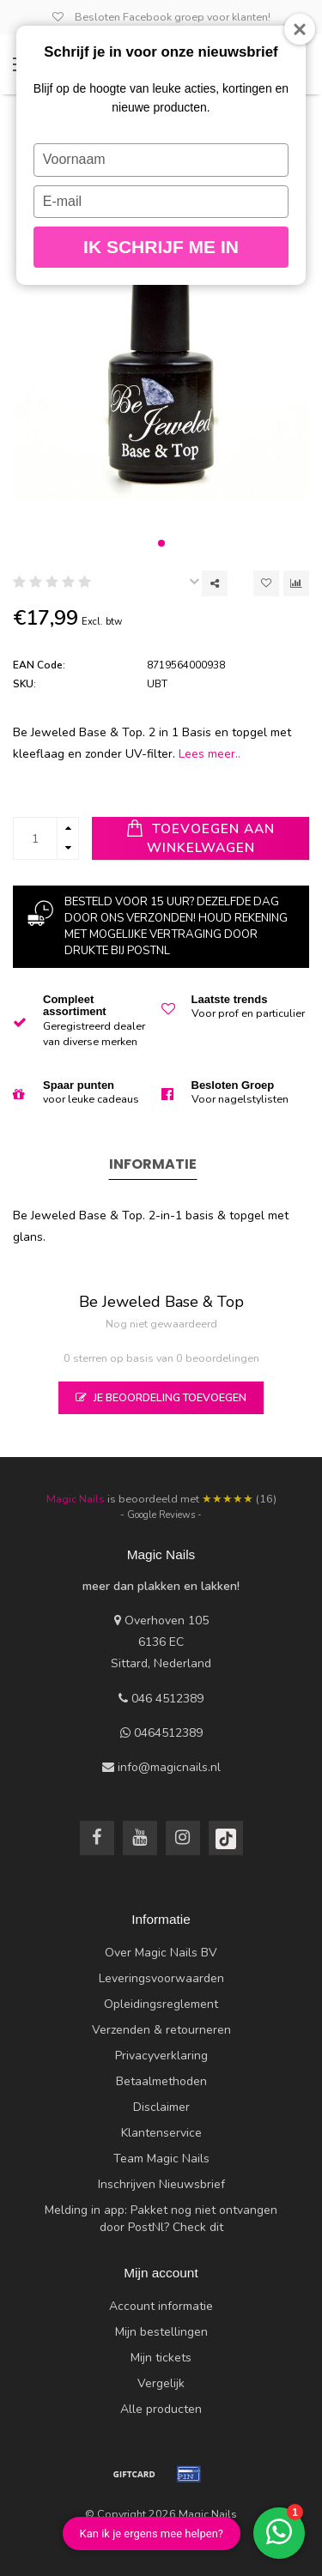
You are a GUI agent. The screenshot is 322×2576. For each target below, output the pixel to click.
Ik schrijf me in (161, 247)
